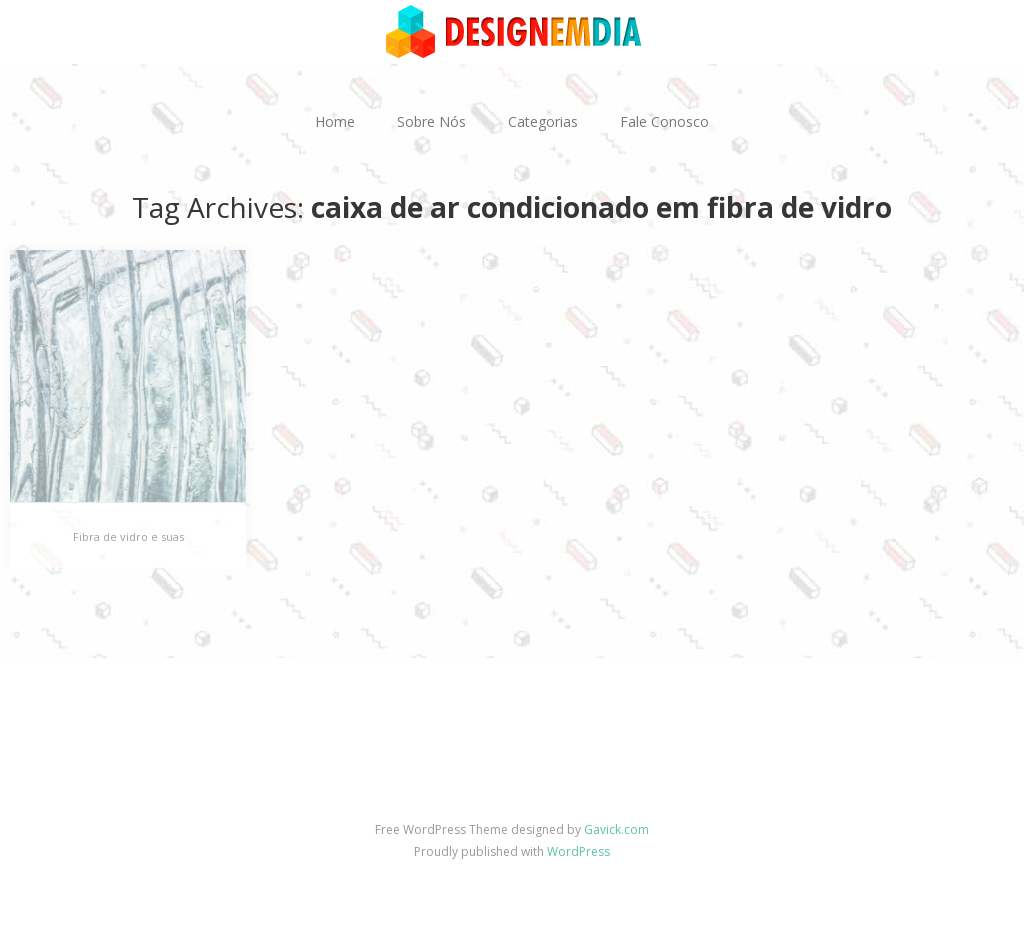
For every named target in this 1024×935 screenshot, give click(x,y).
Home (335, 121)
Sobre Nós (431, 121)
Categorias (543, 121)
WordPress (578, 851)
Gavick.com (616, 829)
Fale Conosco (664, 121)
